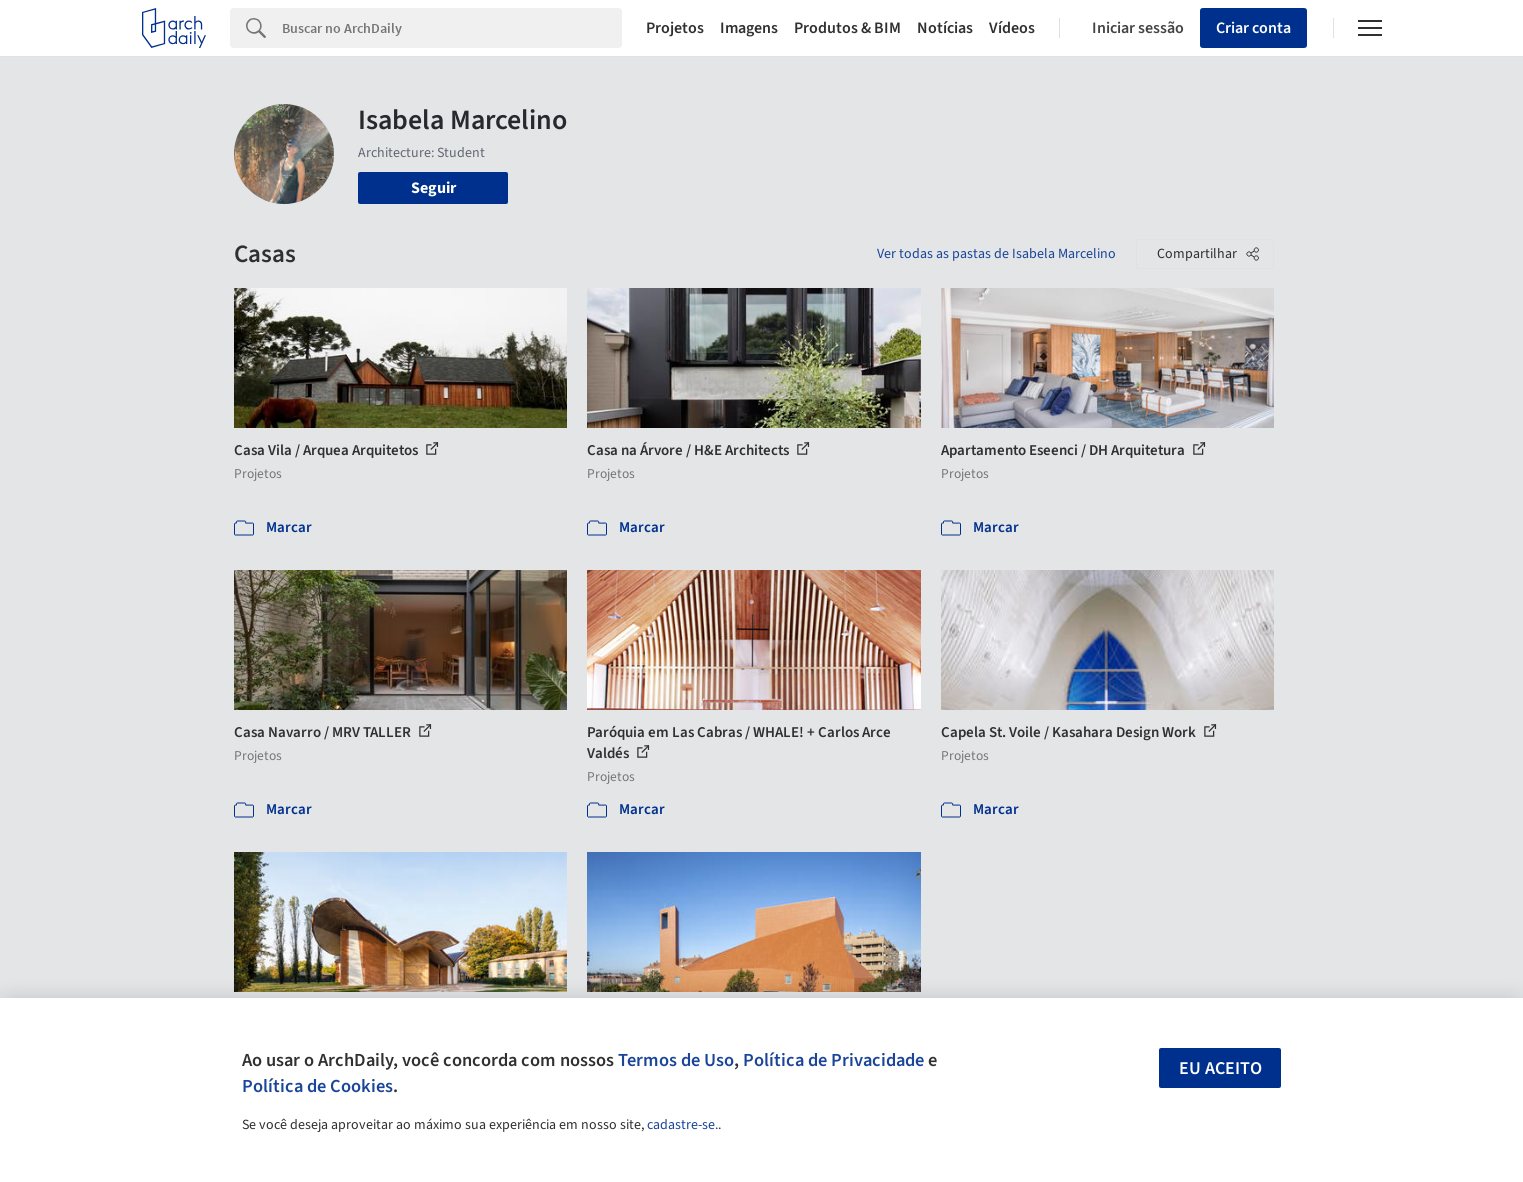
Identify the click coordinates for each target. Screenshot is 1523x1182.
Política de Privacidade (833, 1060)
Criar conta (1253, 28)
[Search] (452, 28)
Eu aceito (1220, 1068)
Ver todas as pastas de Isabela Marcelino (996, 254)
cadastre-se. (682, 1125)
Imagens (749, 28)
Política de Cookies (317, 1086)
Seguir (433, 188)
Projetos (675, 28)
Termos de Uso (676, 1060)
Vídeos (1012, 28)
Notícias (945, 28)
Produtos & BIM (847, 28)
